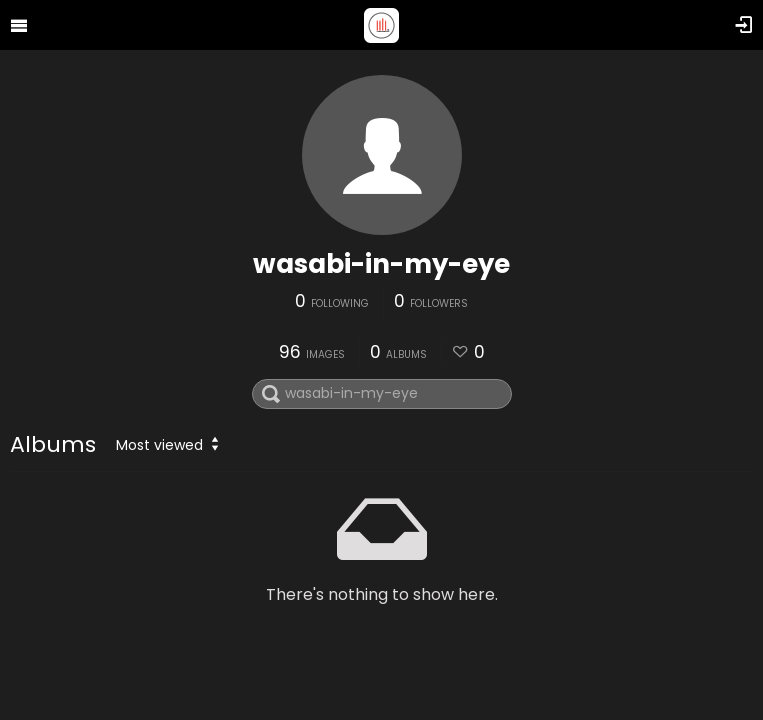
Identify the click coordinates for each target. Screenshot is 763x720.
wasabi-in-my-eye (381, 264)
